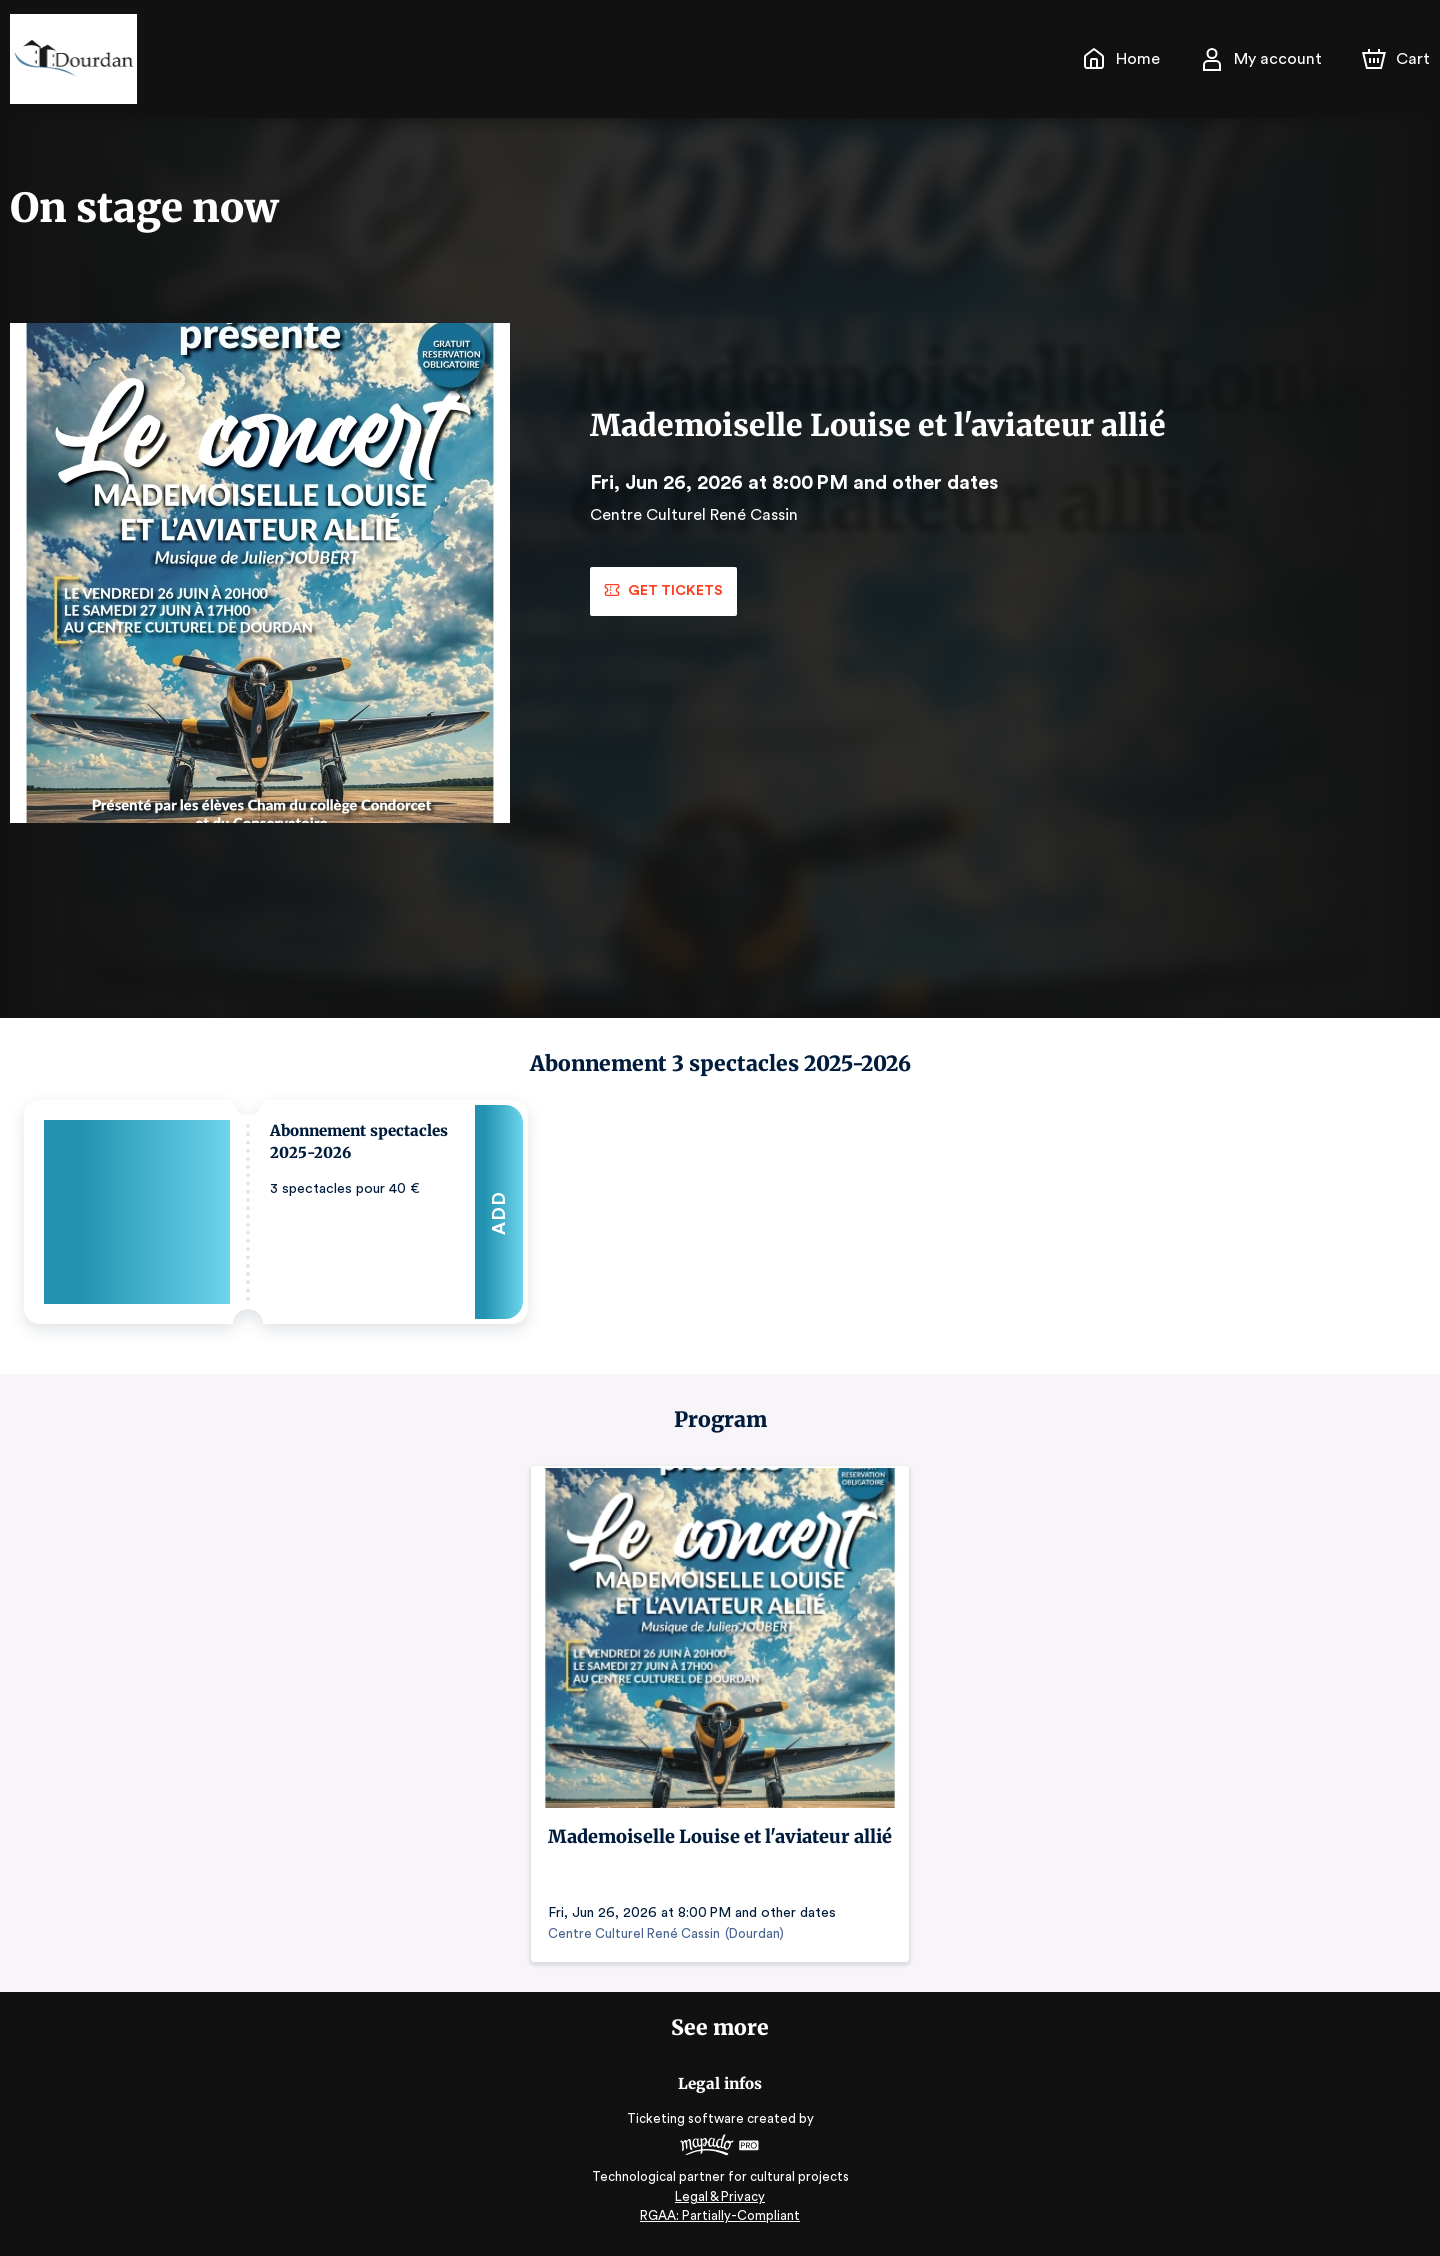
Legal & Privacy (720, 2196)
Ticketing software (688, 2118)
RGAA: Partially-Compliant (719, 2215)
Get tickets (662, 591)
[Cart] (1398, 59)
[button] (276, 1212)
